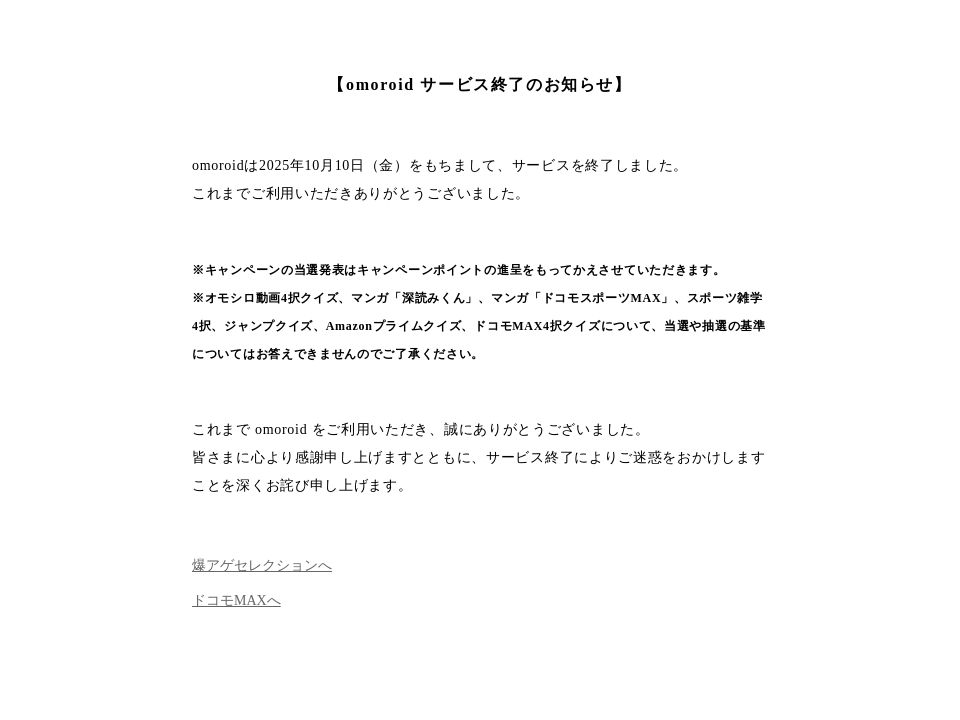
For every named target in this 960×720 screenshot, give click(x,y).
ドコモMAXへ (236, 600)
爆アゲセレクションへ (262, 565)
